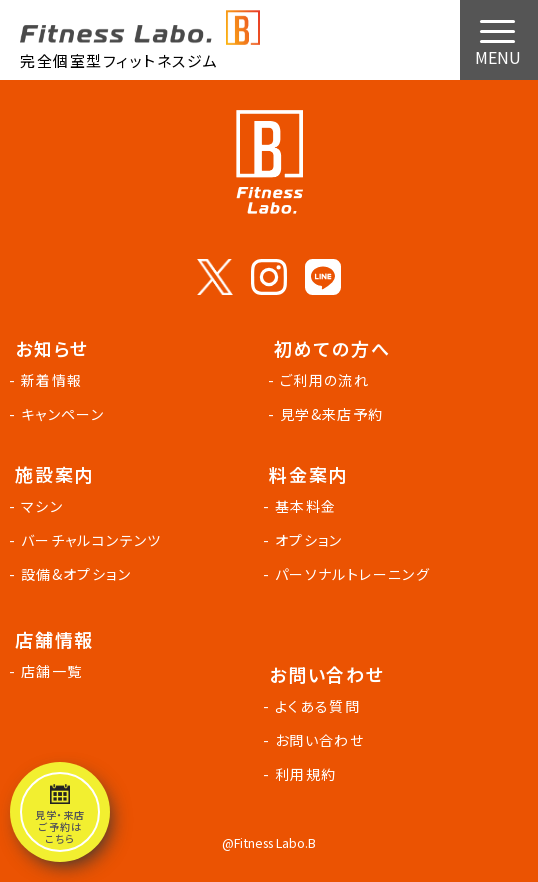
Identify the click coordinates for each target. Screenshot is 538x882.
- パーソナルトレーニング (349, 574)
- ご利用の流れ (321, 380)
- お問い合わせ (316, 740)
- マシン (39, 506)
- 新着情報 (48, 380)
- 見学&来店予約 (329, 414)
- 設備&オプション (73, 574)
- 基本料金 (302, 506)
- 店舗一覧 (48, 671)
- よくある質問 (314, 706)
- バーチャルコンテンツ (88, 540)
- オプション (306, 540)
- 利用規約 (302, 774)
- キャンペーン (59, 414)
